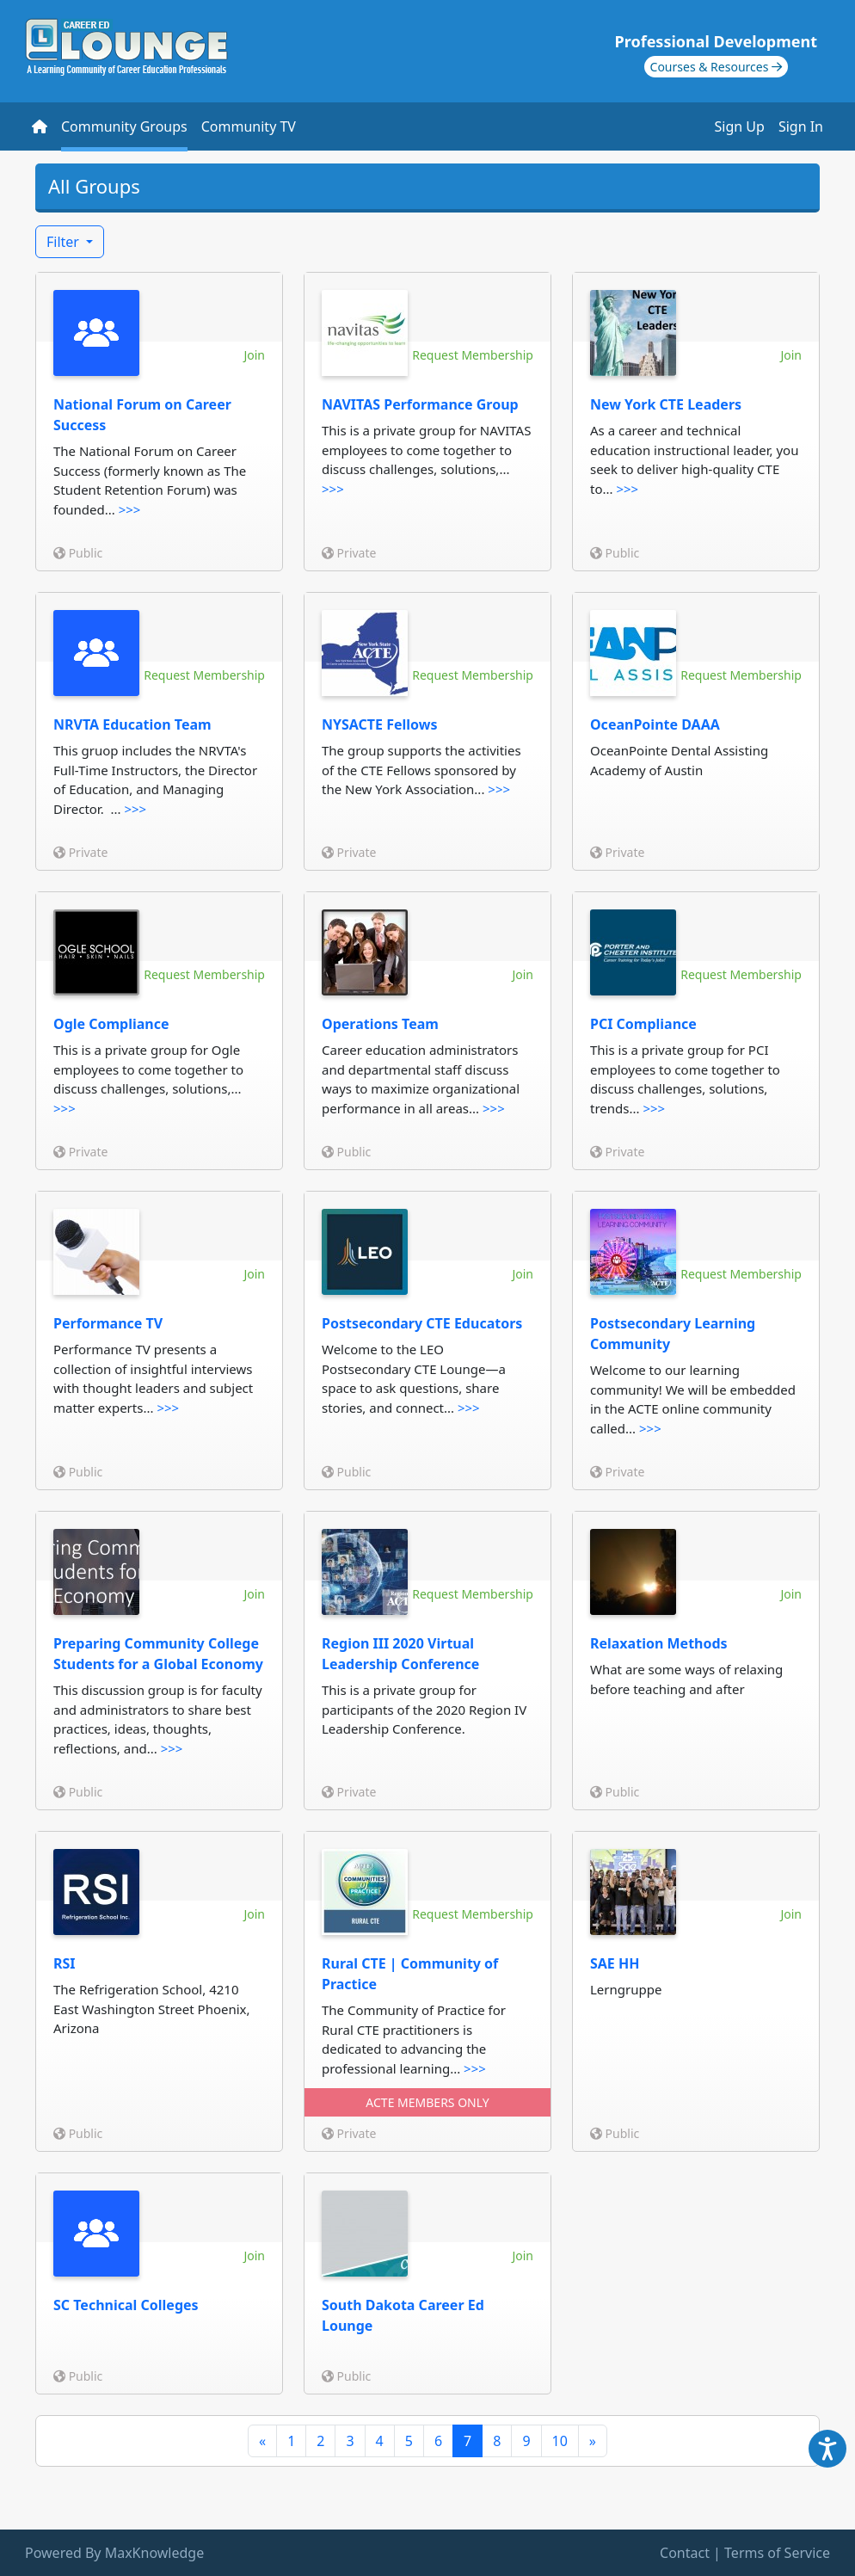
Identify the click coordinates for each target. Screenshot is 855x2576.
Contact (685, 2552)
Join (254, 355)
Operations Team (380, 1023)
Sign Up (740, 126)
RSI (64, 1963)
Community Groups (124, 126)
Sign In (800, 126)
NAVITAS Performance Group (420, 404)
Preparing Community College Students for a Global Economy (158, 1653)
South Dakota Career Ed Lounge (403, 2315)
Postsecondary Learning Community (672, 1333)
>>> (130, 509)
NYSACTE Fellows (380, 724)
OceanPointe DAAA (655, 724)
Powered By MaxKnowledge (114, 2552)
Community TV (248, 126)
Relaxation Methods (659, 1643)
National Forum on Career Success (142, 414)
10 (560, 2440)
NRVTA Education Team (132, 724)
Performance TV (108, 1323)
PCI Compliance (643, 1023)
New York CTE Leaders (665, 404)
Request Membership (472, 355)
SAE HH (615, 1963)
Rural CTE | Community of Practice (410, 1974)
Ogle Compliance (111, 1023)
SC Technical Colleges (126, 2305)
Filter (64, 241)
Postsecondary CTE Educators (422, 1323)
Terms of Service (777, 2552)
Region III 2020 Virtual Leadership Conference (400, 1653)
